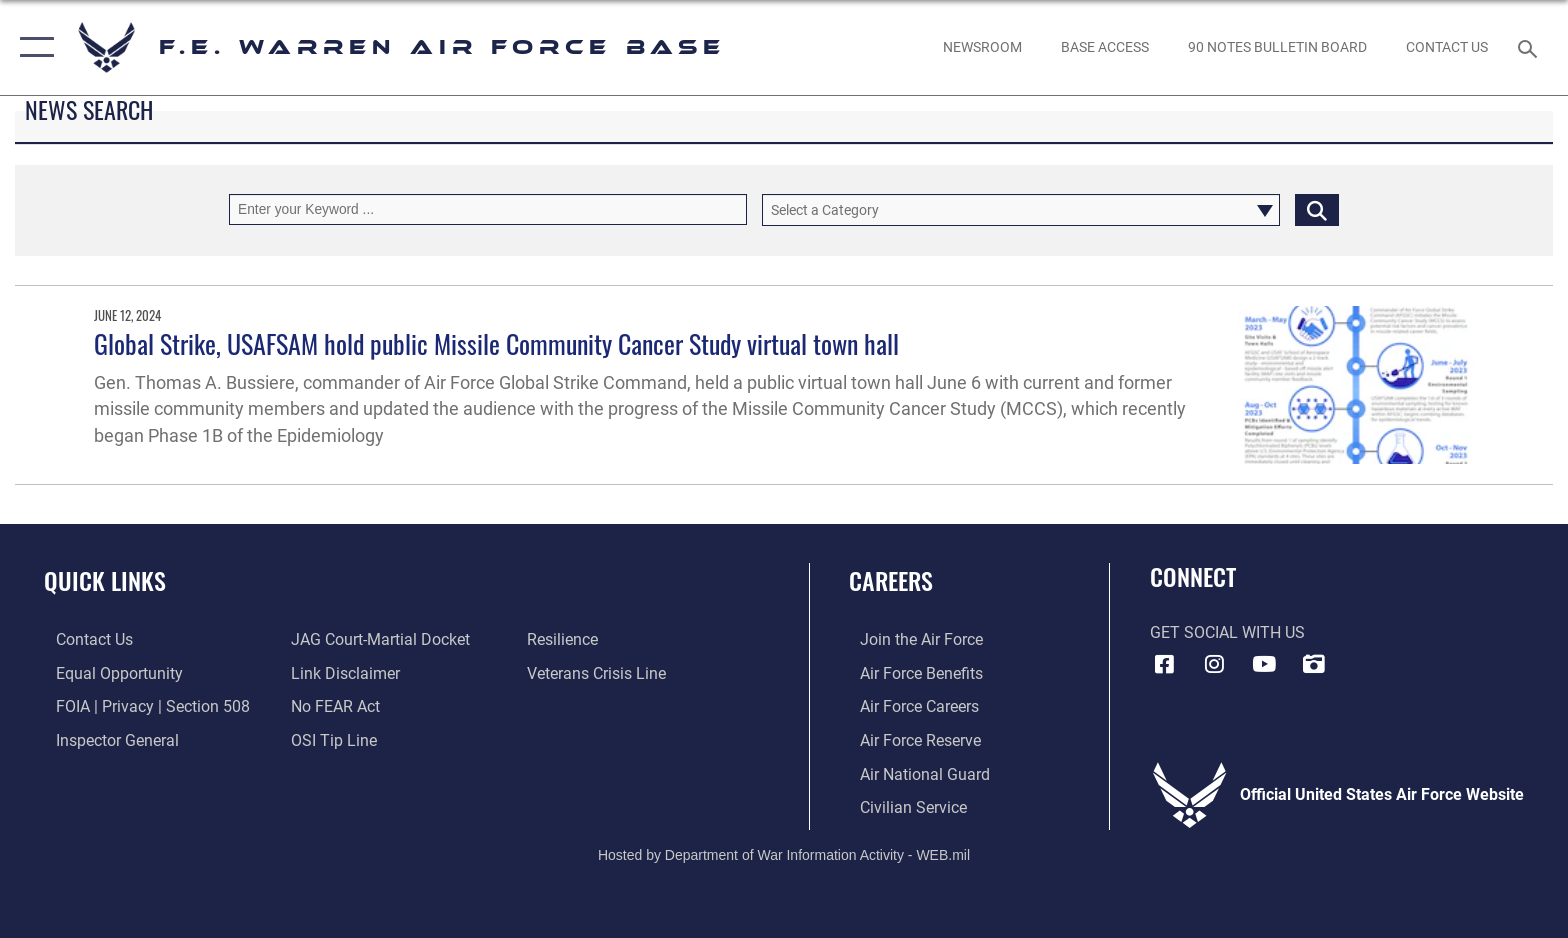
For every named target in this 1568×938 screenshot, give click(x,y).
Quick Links (105, 580)
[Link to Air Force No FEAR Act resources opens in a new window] (332, 706)
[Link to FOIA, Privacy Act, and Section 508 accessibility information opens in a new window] (141, 706)
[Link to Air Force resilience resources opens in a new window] (566, 639)
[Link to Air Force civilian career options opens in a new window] (902, 806)
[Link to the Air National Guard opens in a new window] (914, 773)
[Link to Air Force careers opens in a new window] (908, 706)
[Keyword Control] (488, 209)
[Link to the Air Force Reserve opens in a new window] (909, 739)
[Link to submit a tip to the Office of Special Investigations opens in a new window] (331, 739)
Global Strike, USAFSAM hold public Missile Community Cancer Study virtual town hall (496, 343)
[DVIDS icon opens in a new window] (1314, 664)
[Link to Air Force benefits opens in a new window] (910, 672)
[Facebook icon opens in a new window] (1165, 664)
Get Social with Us (1227, 632)
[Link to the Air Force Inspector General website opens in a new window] (105, 739)
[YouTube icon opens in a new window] (1264, 664)
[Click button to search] (1317, 209)
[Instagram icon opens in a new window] (1214, 664)
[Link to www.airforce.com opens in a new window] (910, 639)
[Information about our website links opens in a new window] (342, 672)
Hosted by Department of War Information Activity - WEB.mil (784, 853)
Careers (891, 580)
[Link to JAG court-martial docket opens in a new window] (377, 639)
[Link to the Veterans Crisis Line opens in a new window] (600, 672)
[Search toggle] (1530, 47)
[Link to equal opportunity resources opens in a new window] (107, 672)
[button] (32, 47)
